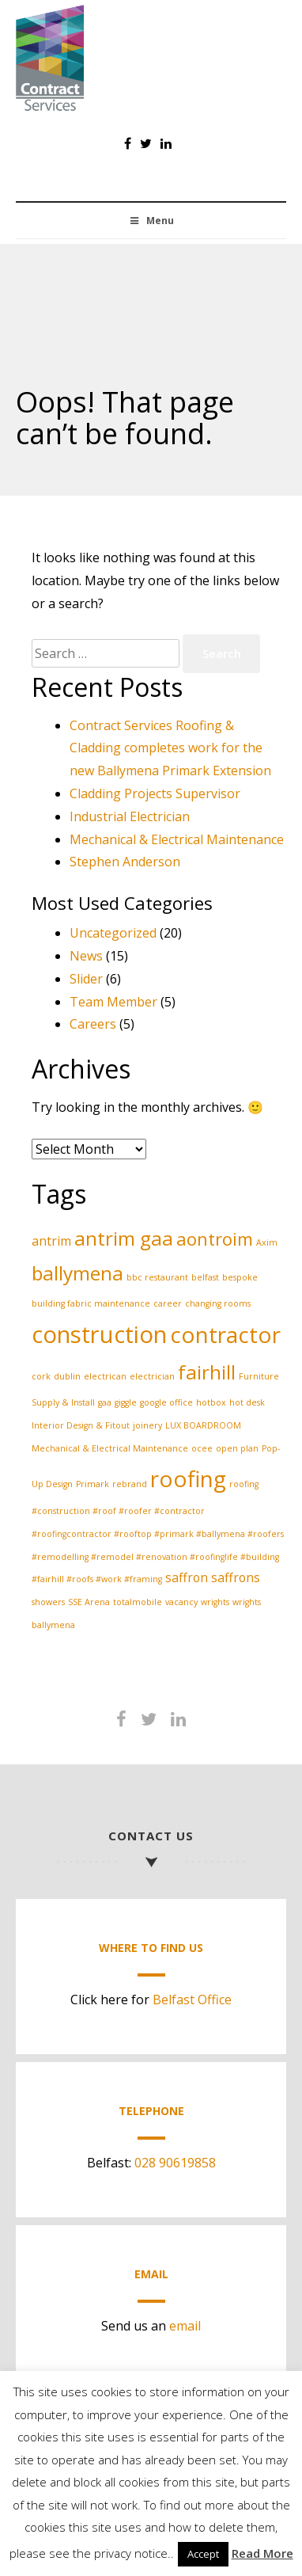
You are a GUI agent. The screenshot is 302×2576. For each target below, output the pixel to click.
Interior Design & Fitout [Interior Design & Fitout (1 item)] (81, 1425)
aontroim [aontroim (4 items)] (214, 1238)
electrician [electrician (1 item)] (152, 1376)
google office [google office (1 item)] (166, 1402)
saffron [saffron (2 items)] (186, 1577)
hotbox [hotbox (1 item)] (211, 1402)
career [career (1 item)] (167, 1303)
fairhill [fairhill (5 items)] (207, 1372)
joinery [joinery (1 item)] (147, 1425)
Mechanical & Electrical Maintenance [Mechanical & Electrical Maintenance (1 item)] (110, 1448)
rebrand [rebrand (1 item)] (129, 1484)
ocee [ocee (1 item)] (202, 1448)
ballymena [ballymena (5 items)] (77, 1273)
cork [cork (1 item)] (41, 1376)
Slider (86, 978)
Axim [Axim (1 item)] (266, 1242)
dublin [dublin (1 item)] (67, 1376)
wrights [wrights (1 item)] (215, 1602)
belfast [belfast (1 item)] (205, 1277)
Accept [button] (203, 2554)
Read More (262, 2553)
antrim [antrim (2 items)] (51, 1241)
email (185, 2325)
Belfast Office (192, 1999)
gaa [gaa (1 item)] (104, 1402)
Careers (93, 1024)
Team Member (113, 1001)
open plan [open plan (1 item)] (237, 1448)
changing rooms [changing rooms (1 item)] (218, 1303)
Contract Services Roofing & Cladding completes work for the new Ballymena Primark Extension (170, 748)
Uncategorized (113, 933)
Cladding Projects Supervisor (155, 793)
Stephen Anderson (125, 861)
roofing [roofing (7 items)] (188, 1478)
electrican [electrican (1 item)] (105, 1376)
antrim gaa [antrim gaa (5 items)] (123, 1238)
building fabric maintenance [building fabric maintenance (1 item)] (91, 1303)
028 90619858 (175, 2162)
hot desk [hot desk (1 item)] (247, 1402)
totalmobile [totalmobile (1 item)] (137, 1602)
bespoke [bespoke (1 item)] (240, 1277)
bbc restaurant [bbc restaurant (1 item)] (157, 1277)
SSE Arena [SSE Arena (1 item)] (89, 1602)
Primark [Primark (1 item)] (92, 1484)
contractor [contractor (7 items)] (225, 1334)
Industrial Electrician (130, 816)
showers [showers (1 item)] (48, 1602)
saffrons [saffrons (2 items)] (235, 1577)
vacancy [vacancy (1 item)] (181, 1602)
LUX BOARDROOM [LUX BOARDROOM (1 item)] (203, 1425)
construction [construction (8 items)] (99, 1334)
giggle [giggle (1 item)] (126, 1402)
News (86, 956)
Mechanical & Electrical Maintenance (177, 839)
